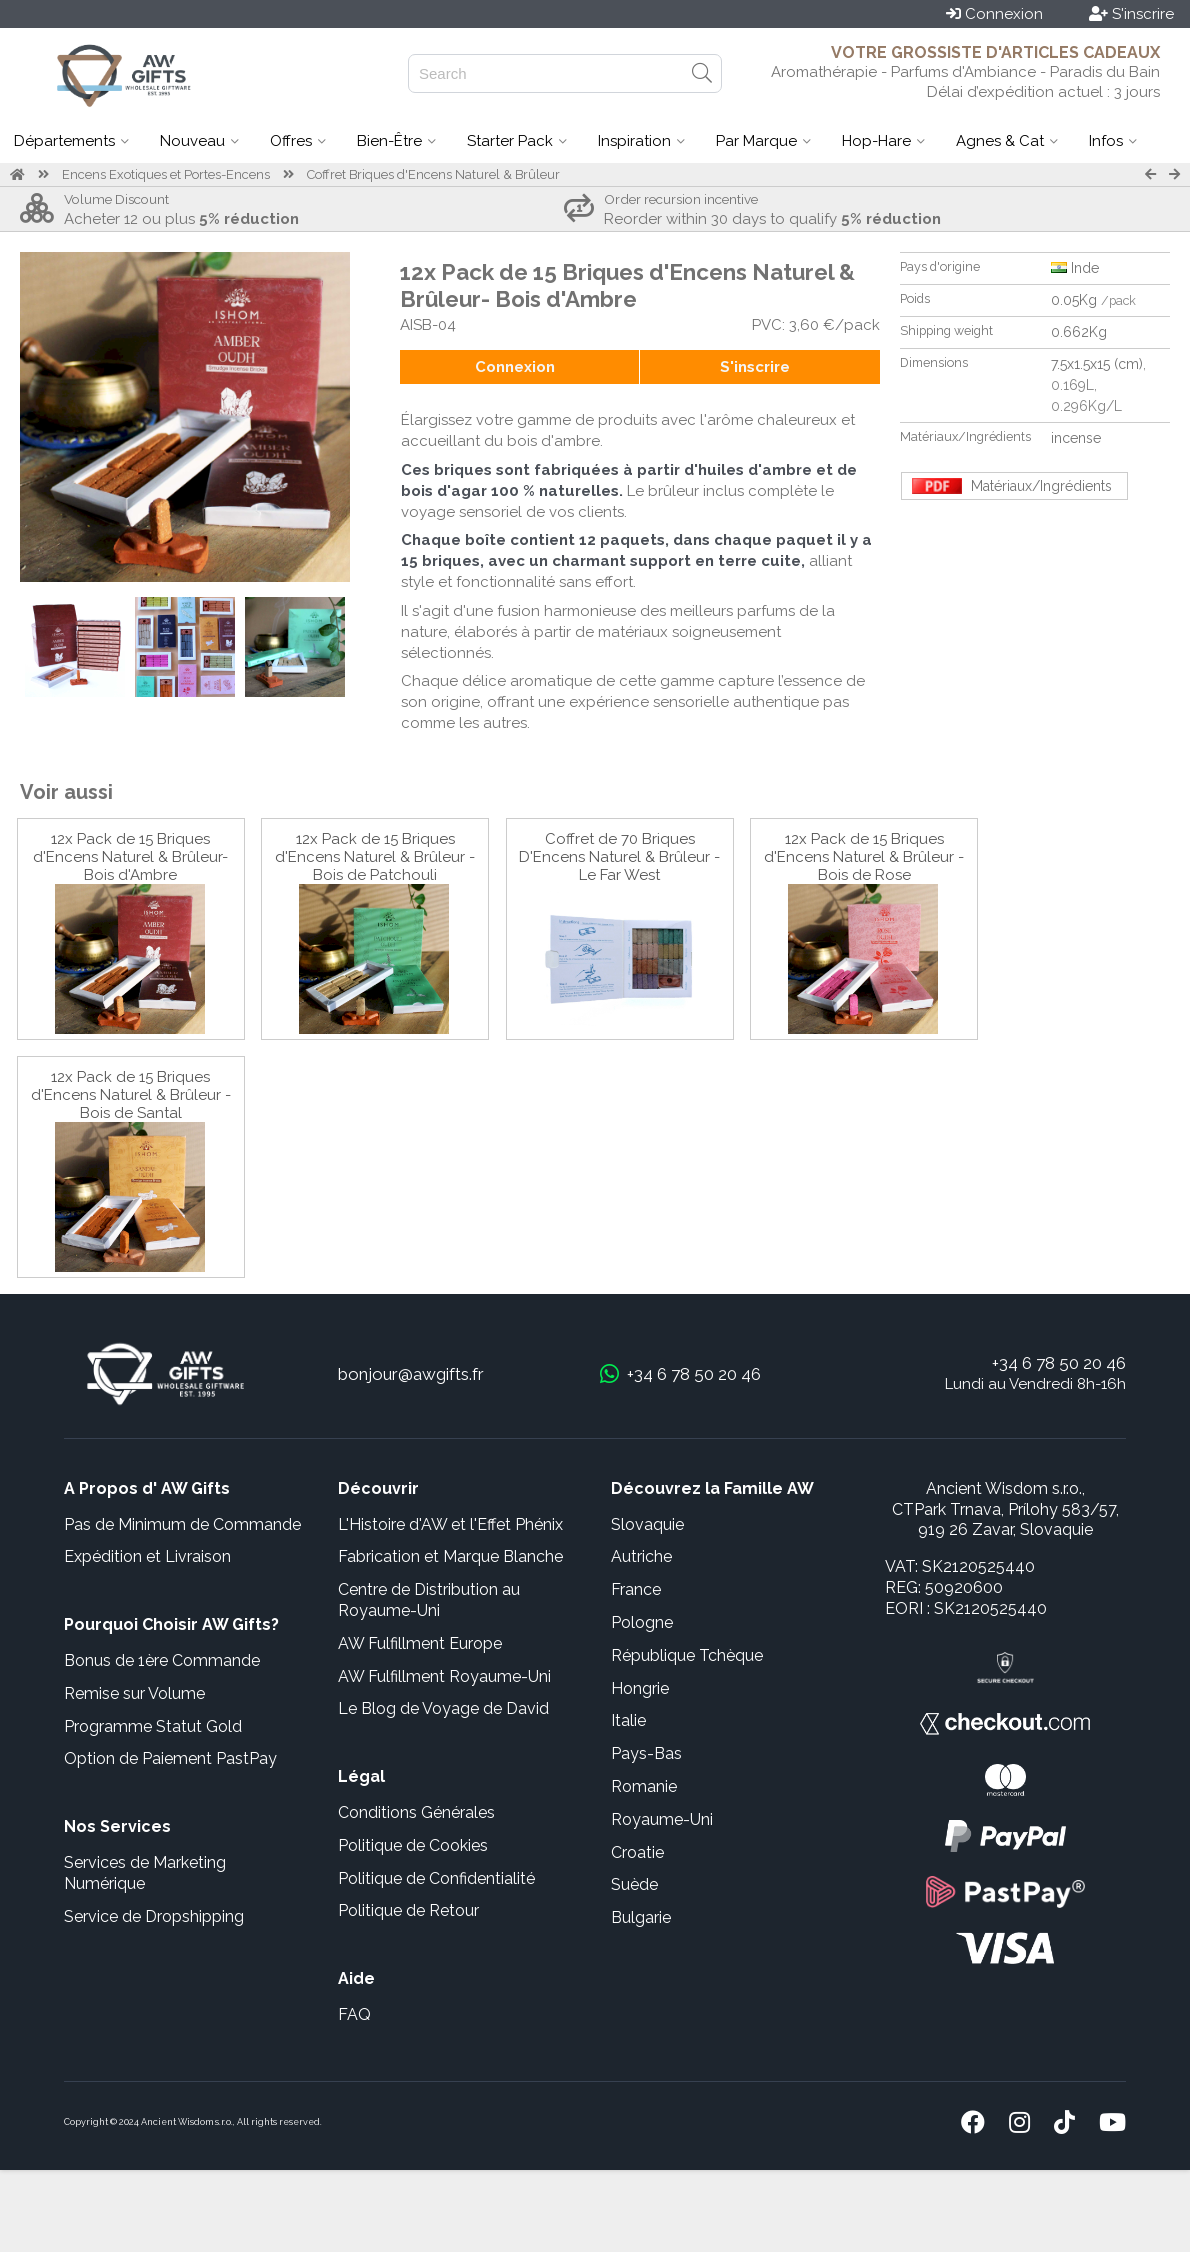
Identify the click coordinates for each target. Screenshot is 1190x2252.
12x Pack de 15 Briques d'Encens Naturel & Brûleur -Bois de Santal (131, 1095)
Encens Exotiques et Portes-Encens (166, 174)
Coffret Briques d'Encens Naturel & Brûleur (433, 174)
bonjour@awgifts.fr (411, 1374)
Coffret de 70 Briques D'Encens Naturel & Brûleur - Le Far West (619, 857)
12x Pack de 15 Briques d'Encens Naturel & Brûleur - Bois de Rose (864, 857)
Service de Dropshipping (154, 1916)
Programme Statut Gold (153, 1726)
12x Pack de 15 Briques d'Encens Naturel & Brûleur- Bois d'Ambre (130, 857)
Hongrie (640, 1688)
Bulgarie (641, 1917)
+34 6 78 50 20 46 (1059, 1363)
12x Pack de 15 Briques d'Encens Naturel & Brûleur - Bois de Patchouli (375, 857)
